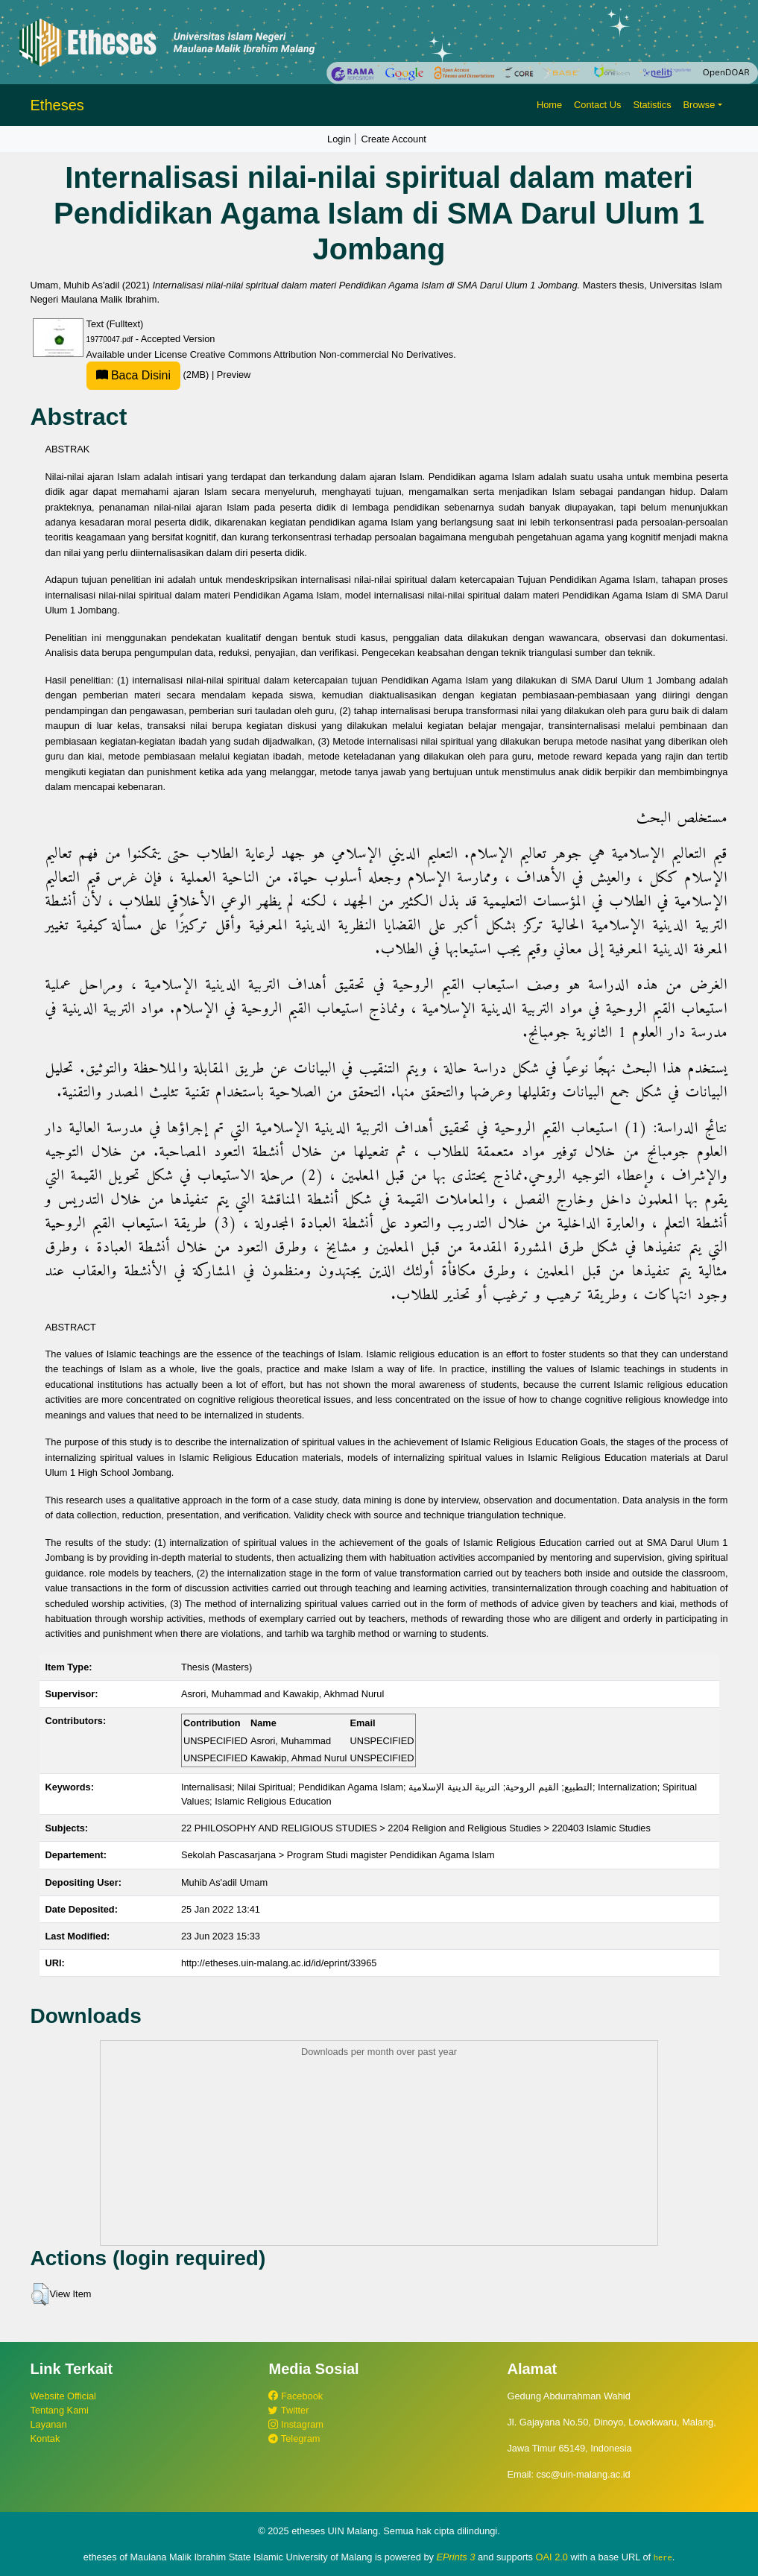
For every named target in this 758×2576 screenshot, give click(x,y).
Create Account (393, 139)
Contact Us (597, 104)
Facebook (295, 2396)
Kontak (45, 2438)
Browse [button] (699, 104)
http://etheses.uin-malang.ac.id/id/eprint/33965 (279, 1963)
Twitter (288, 2410)
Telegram (294, 2438)
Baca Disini (133, 375)
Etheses (57, 105)
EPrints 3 (456, 2557)
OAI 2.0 (552, 2557)
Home (549, 104)
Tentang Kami (60, 2410)
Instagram (295, 2424)
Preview (234, 374)
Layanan (49, 2424)
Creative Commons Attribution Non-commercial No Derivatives (321, 354)
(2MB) (149, 374)
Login (338, 139)
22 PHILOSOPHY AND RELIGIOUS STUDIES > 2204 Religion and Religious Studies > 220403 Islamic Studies (416, 1828)
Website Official (63, 2396)
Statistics (652, 104)
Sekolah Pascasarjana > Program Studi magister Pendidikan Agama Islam (338, 1854)
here (663, 2557)
